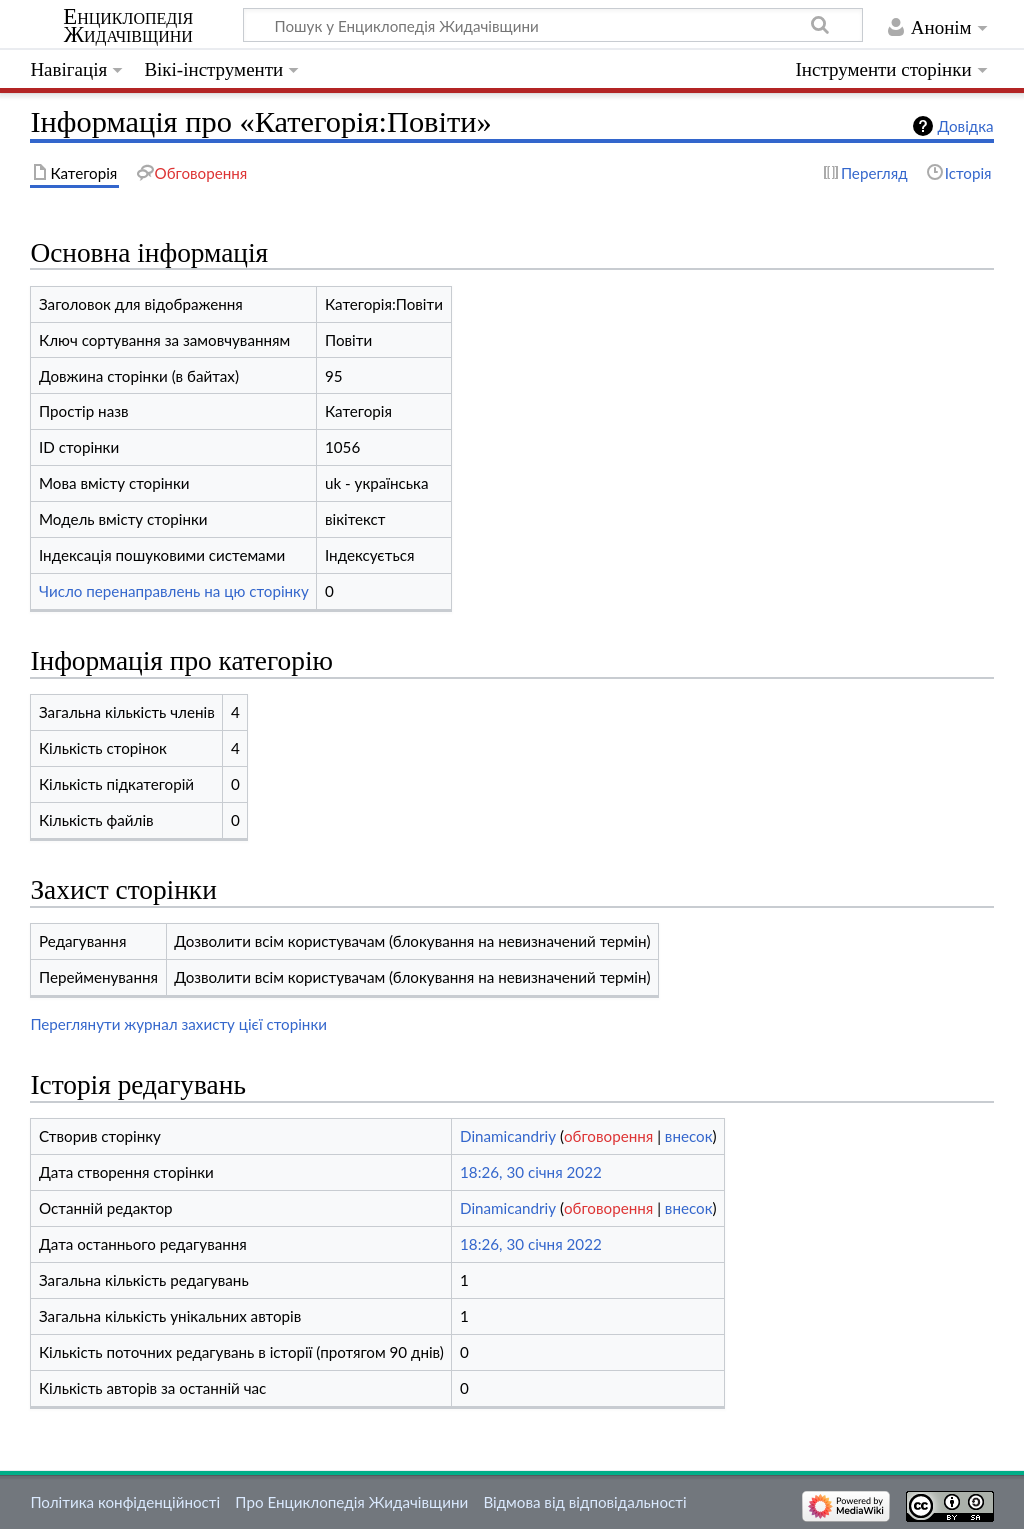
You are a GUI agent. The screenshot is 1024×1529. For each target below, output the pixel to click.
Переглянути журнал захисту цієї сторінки (178, 1024)
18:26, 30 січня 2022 (531, 1172)
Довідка (966, 126)
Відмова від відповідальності (584, 1502)
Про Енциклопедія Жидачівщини (351, 1502)
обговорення (608, 1136)
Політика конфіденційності (125, 1502)
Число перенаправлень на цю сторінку (174, 591)
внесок (689, 1136)
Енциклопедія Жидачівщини (128, 26)
